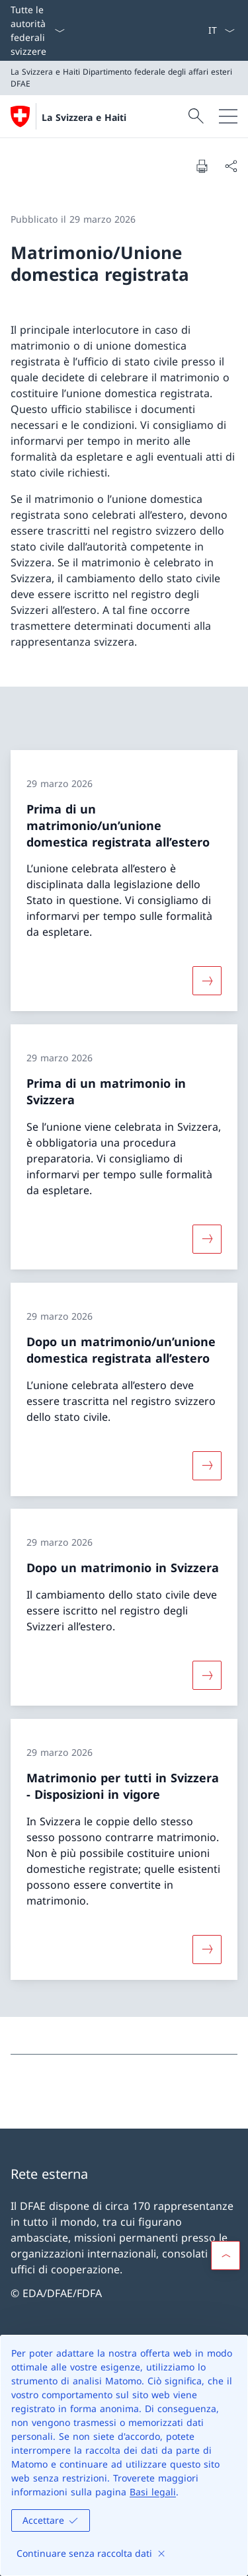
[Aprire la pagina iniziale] (68, 116)
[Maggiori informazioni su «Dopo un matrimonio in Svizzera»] (207, 1675)
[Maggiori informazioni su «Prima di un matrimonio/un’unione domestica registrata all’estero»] (207, 980)
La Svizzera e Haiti (84, 117)
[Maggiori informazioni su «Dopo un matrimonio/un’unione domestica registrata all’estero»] (207, 1465)
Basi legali (153, 2491)
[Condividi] (230, 165)
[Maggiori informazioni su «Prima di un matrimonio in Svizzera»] (207, 1239)
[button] (225, 2255)
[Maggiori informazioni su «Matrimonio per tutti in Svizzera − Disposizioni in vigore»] (207, 1949)
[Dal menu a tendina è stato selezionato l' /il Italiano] (221, 30)
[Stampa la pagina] (201, 165)
